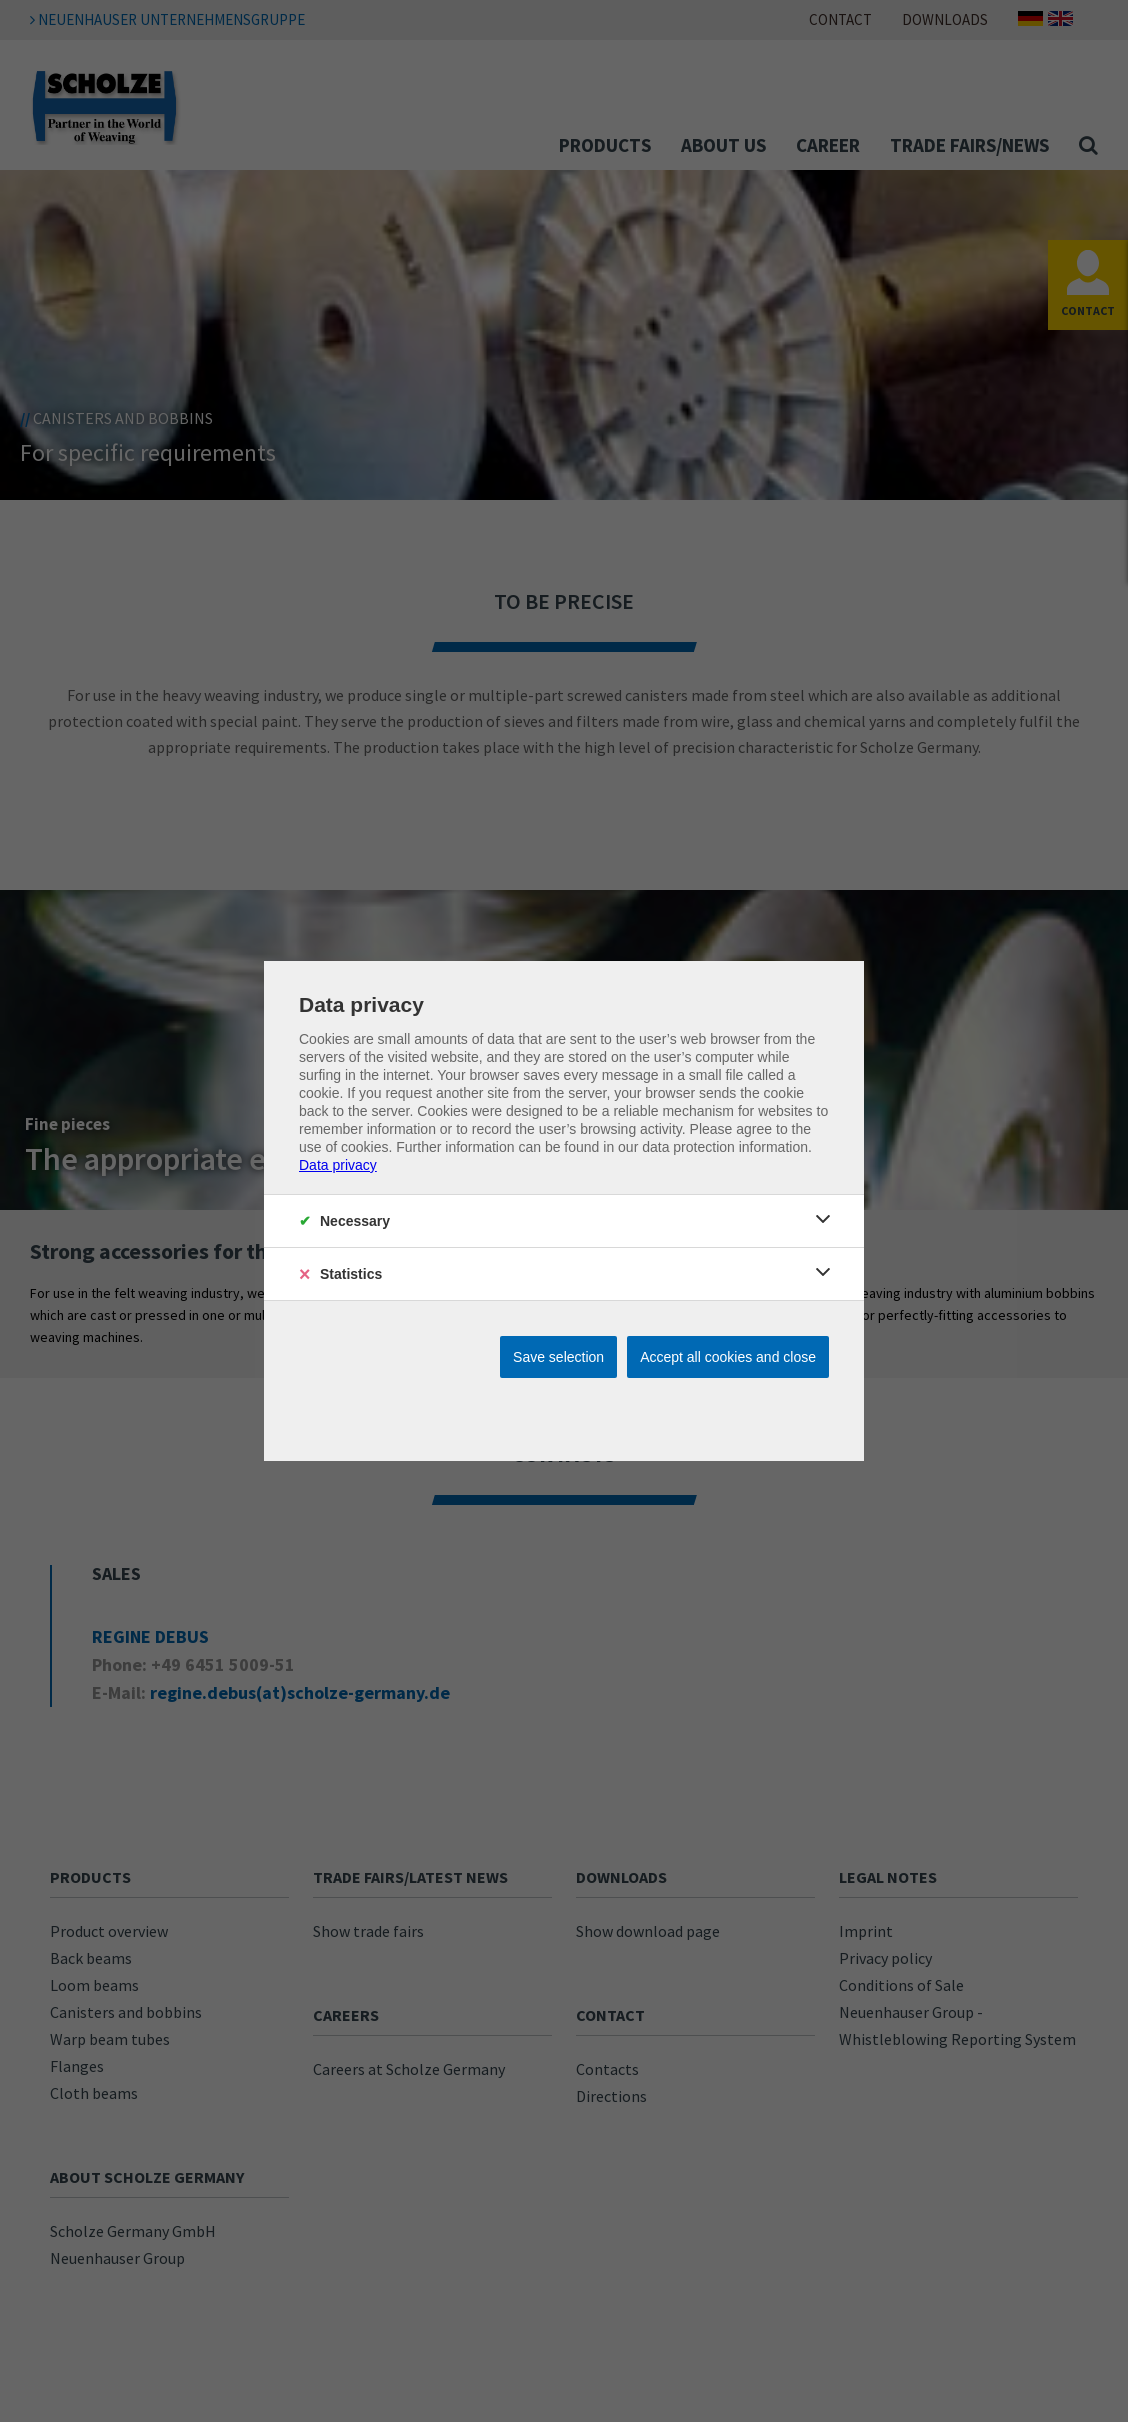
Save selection (558, 1357)
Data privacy (338, 1165)
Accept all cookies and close (728, 1357)
